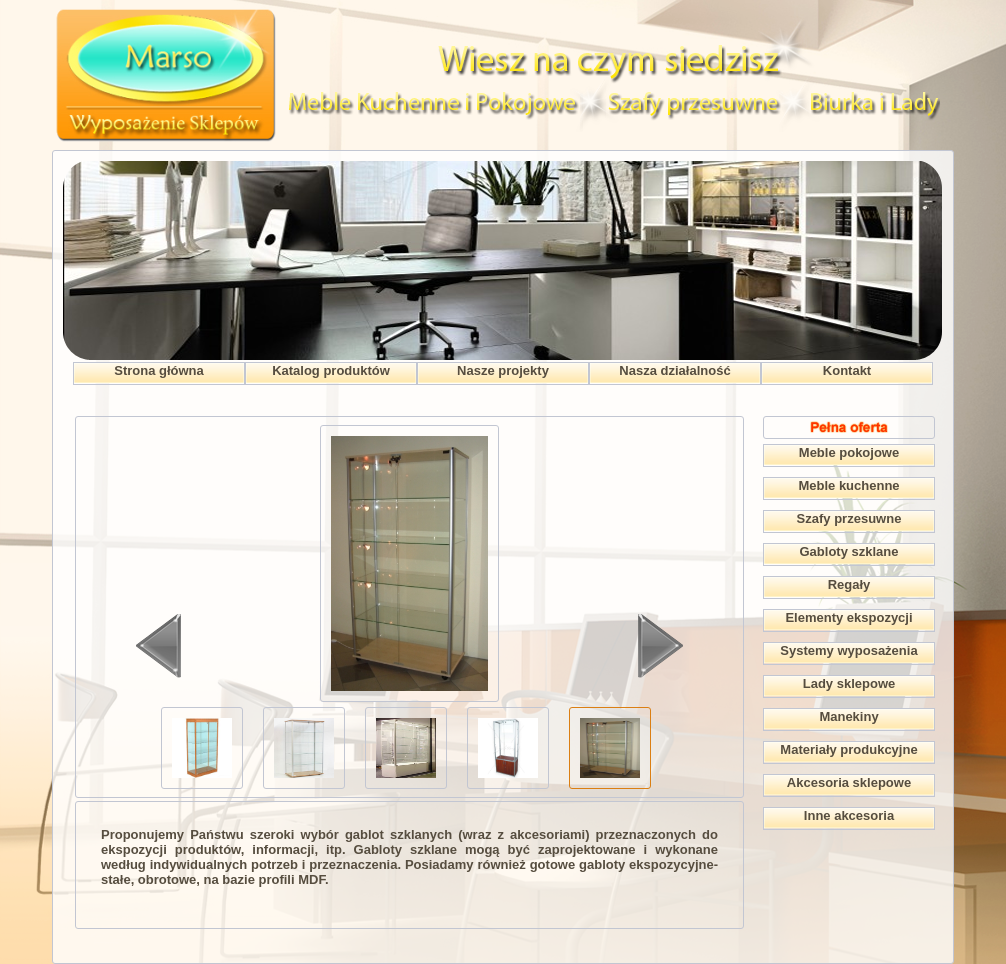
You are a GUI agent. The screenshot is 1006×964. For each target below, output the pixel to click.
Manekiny (848, 716)
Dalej (660, 646)
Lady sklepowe (849, 683)
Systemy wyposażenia (848, 650)
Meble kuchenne (848, 485)
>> (590, 728)
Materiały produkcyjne (848, 749)
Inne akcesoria (849, 815)
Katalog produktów (331, 370)
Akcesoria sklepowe (849, 782)
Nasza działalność (674, 370)
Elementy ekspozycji (848, 617)
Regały (849, 584)
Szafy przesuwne (849, 518)
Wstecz (158, 646)
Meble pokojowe (849, 452)
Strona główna (159, 370)
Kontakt (847, 370)
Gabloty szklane (849, 551)
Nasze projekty (503, 370)
